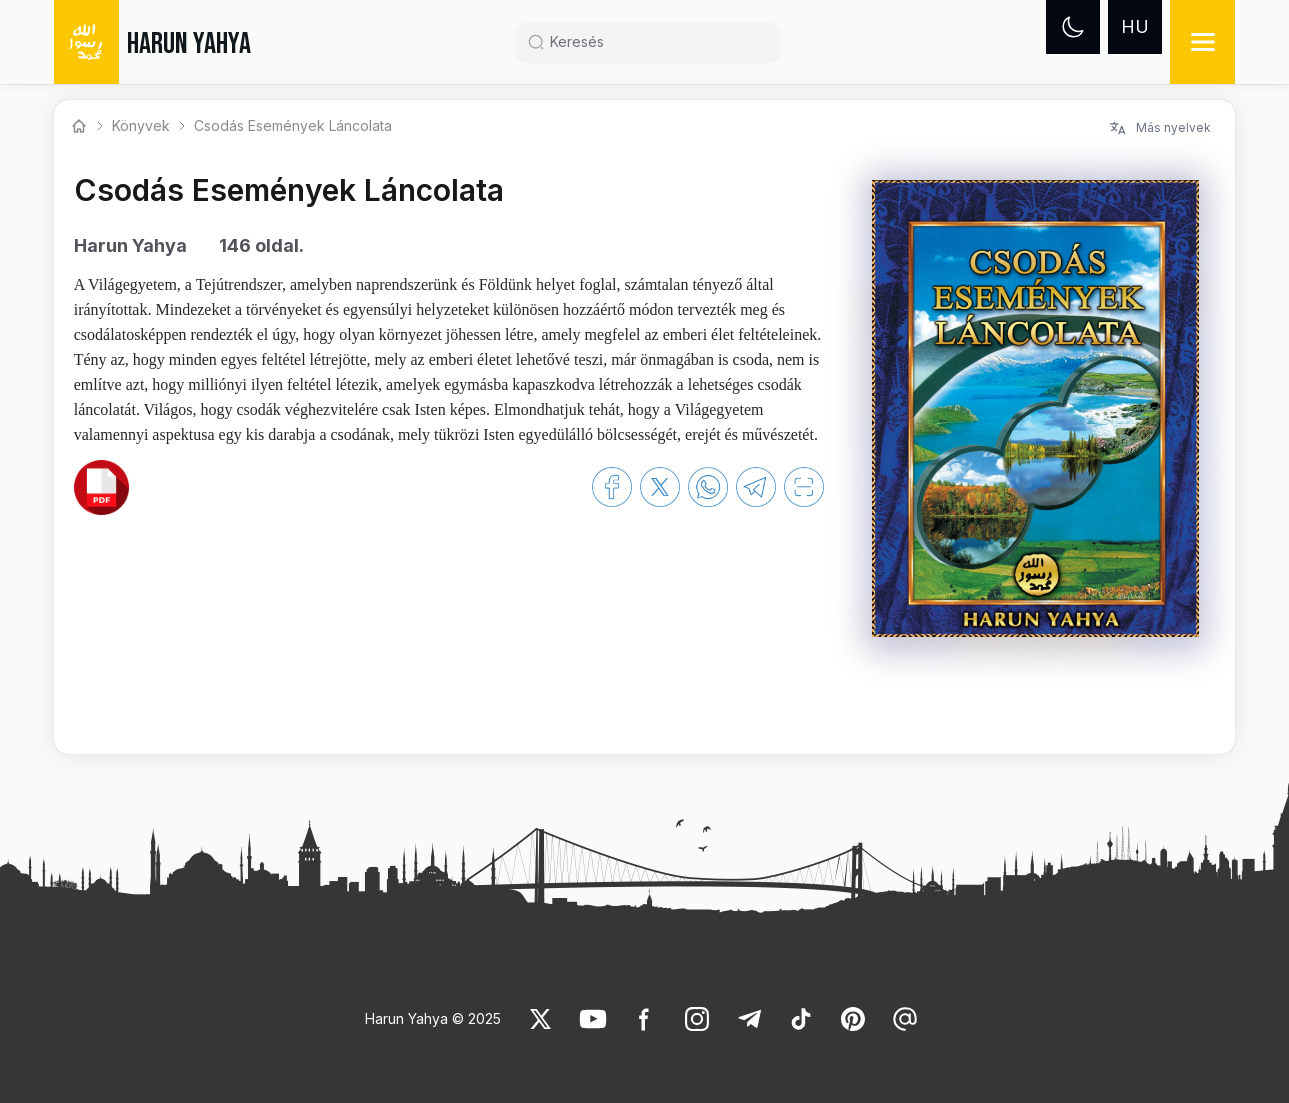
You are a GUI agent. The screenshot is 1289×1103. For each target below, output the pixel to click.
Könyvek (141, 125)
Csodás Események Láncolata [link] (293, 125)
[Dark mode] (1073, 27)
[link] (101, 487)
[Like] (541, 1019)
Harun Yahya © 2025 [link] (433, 1018)
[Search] (656, 42)
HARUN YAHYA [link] (189, 44)
